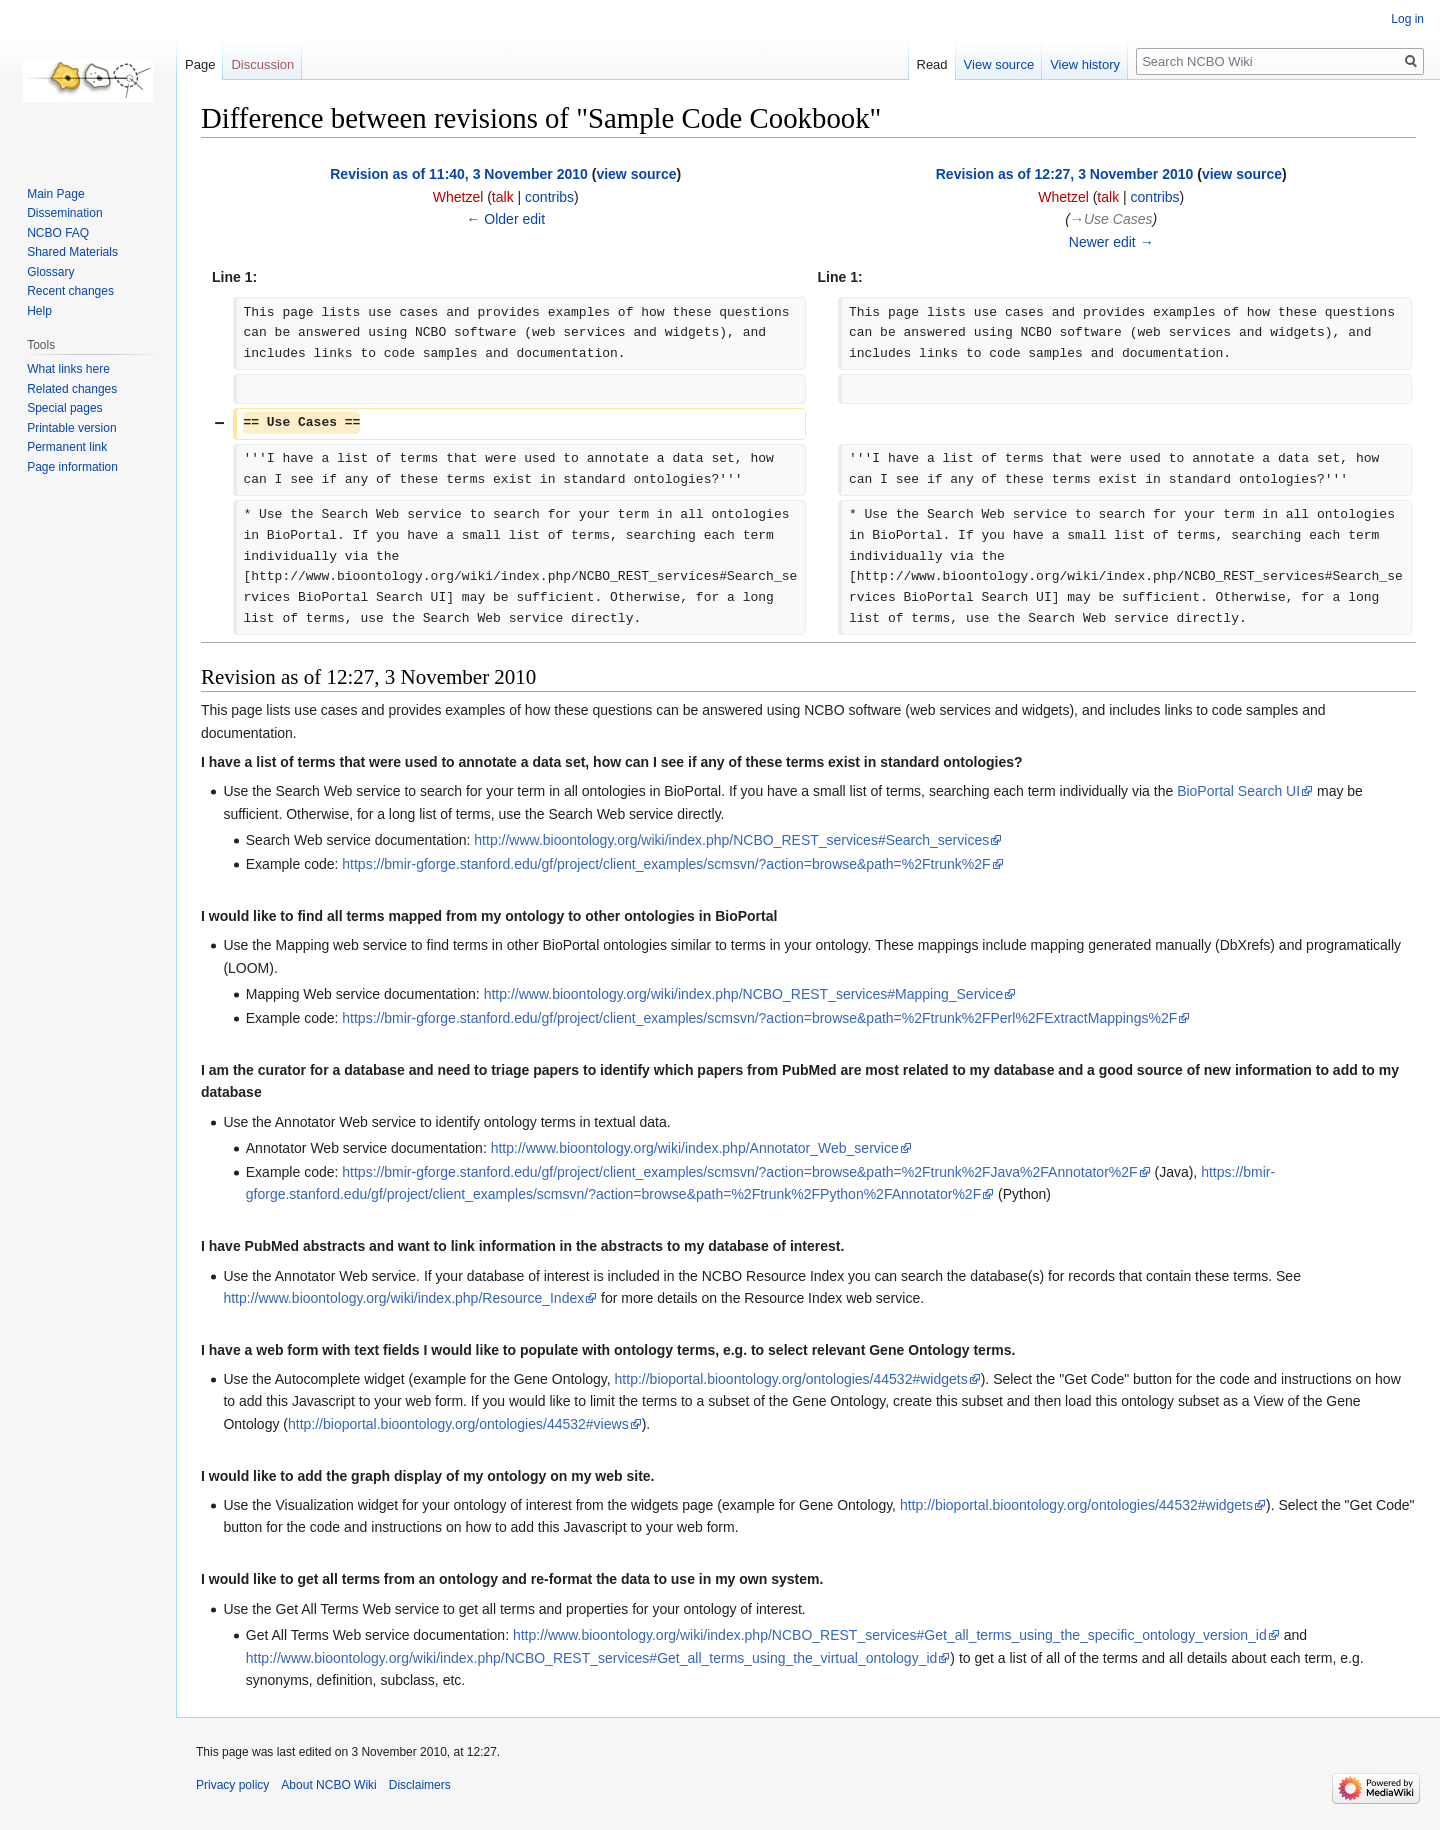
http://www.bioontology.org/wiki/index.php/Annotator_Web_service (695, 1148)
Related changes (72, 389)
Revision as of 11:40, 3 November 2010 (459, 174)
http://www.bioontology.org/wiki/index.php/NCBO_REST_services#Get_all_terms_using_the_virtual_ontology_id (592, 1658)
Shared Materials (72, 252)
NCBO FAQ (58, 233)
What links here (68, 369)
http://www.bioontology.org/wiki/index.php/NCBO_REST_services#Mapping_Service (744, 994)
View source (999, 64)
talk (503, 197)
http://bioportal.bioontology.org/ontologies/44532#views (458, 1424)
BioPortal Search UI (1238, 791)
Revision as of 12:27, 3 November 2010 (1065, 174)
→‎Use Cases (1111, 219)
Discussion (262, 64)
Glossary (50, 272)
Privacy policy (232, 1785)
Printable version (71, 428)
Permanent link (67, 447)
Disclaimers (420, 1785)
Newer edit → (1111, 242)
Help (39, 311)
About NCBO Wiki (328, 1785)
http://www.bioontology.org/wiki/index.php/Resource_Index (403, 1298)
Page (200, 64)
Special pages (64, 408)
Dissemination (64, 213)
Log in (1407, 19)
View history (1085, 64)
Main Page (55, 194)
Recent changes (70, 291)
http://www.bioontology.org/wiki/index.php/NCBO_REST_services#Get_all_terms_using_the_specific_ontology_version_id (890, 1635)
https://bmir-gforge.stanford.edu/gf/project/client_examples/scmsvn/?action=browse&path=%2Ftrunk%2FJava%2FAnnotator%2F (739, 1172)
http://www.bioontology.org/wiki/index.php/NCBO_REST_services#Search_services (731, 840)
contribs (549, 197)
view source (636, 174)
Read (932, 64)
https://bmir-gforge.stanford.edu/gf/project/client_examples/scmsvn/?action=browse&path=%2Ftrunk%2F (666, 864)
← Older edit (505, 219)
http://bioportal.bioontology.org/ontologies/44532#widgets (791, 1379)
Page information (72, 467)
